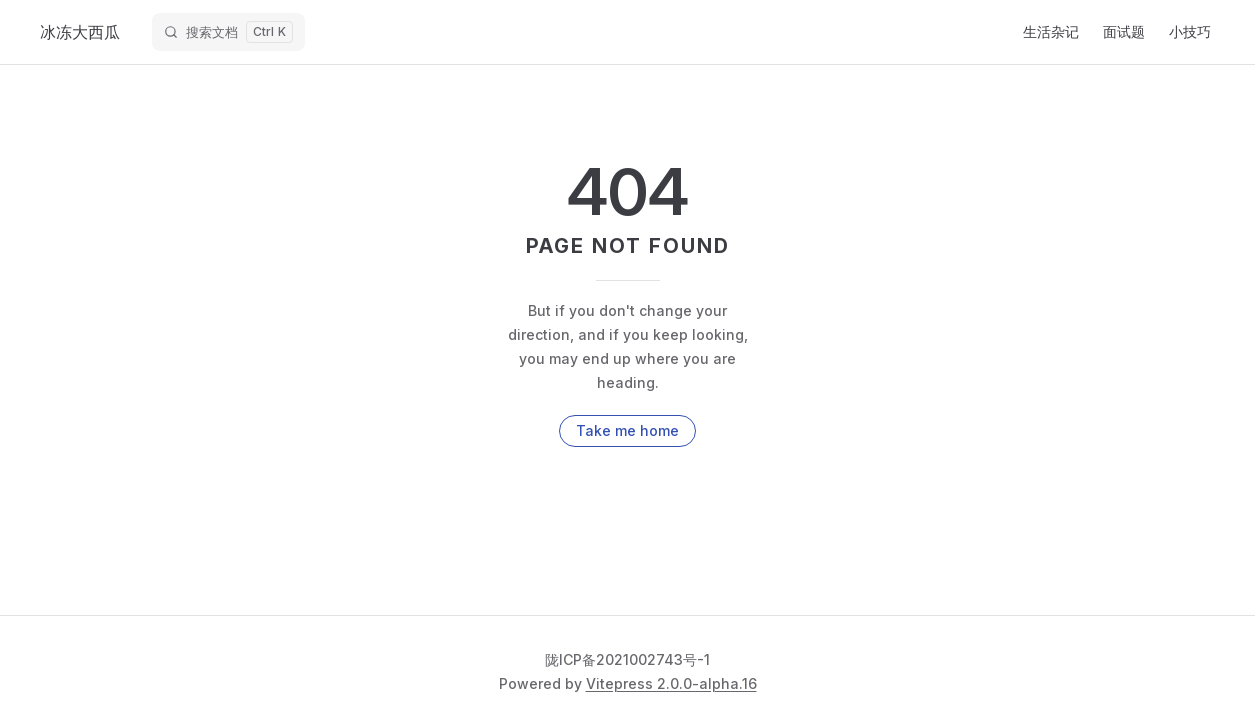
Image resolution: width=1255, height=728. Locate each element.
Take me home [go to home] (627, 430)
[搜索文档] (228, 32)
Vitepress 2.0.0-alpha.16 (671, 683)
